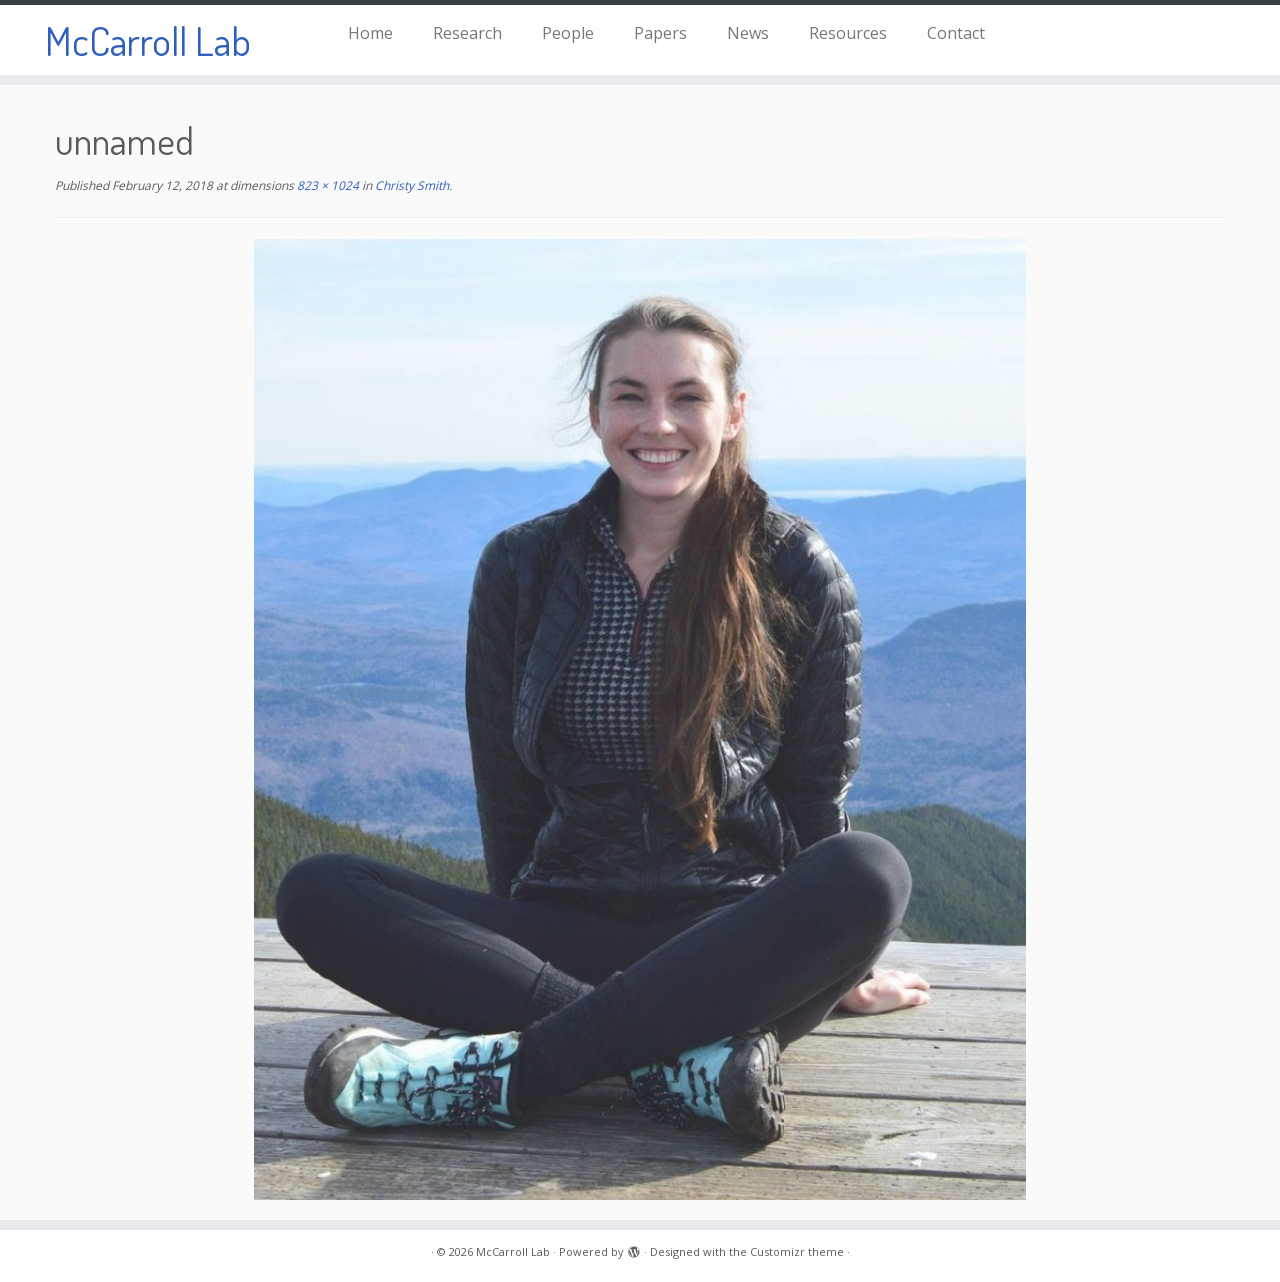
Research (467, 33)
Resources (848, 33)
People (568, 33)
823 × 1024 (326, 185)
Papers (660, 33)
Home (370, 33)
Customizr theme (797, 1251)
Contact (956, 33)
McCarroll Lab (148, 40)
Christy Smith (410, 185)
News (748, 33)
